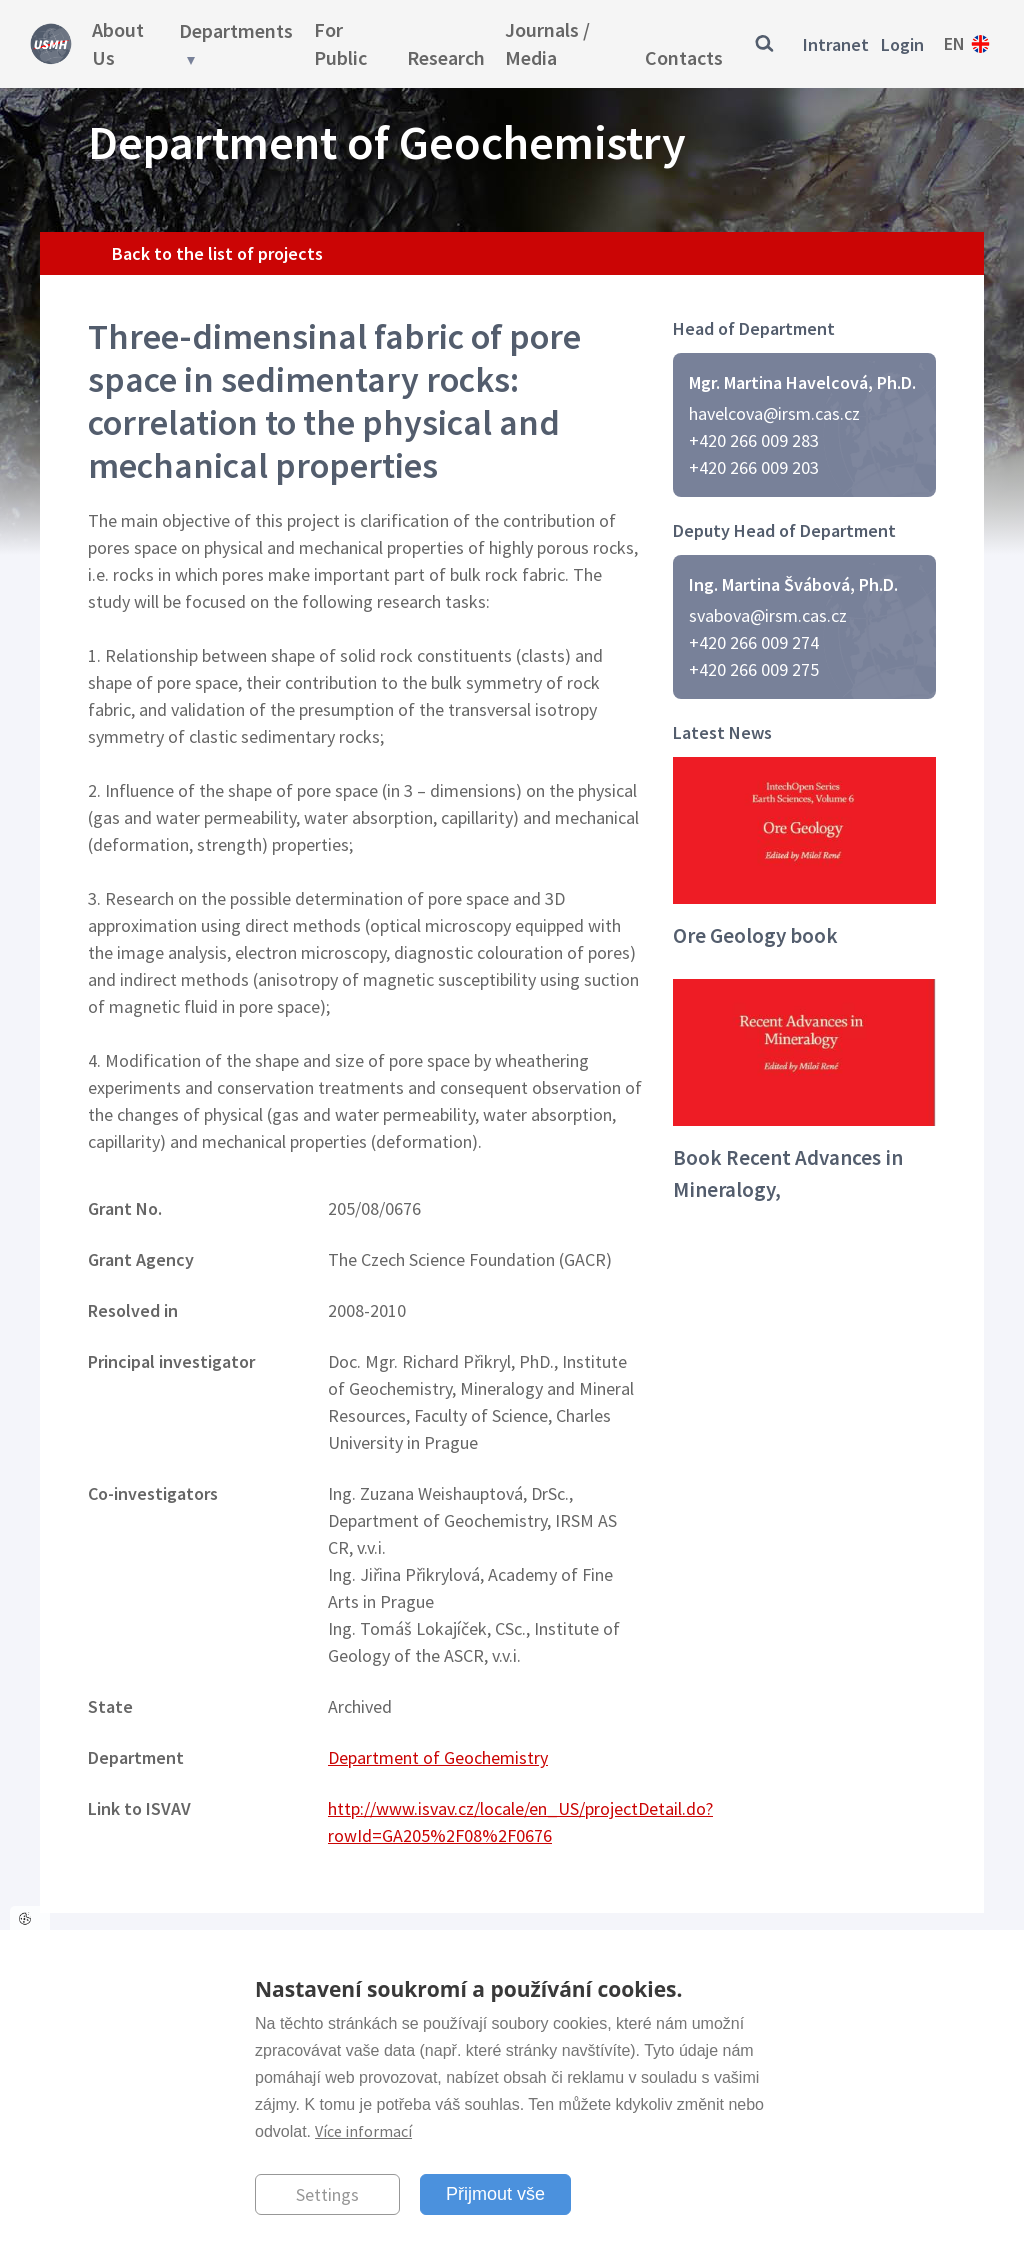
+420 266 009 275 (754, 669)
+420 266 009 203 (754, 467)
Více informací (363, 2131)
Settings (327, 2194)
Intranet (836, 44)
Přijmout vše (495, 2194)
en (954, 43)
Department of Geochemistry (438, 1757)
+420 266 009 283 (754, 440)
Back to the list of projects (217, 253)
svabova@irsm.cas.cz (768, 615)
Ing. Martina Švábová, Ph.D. (793, 584)
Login (902, 44)
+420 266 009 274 (754, 642)
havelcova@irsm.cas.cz (774, 413)
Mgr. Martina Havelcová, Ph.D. (802, 382)
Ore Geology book (755, 935)
